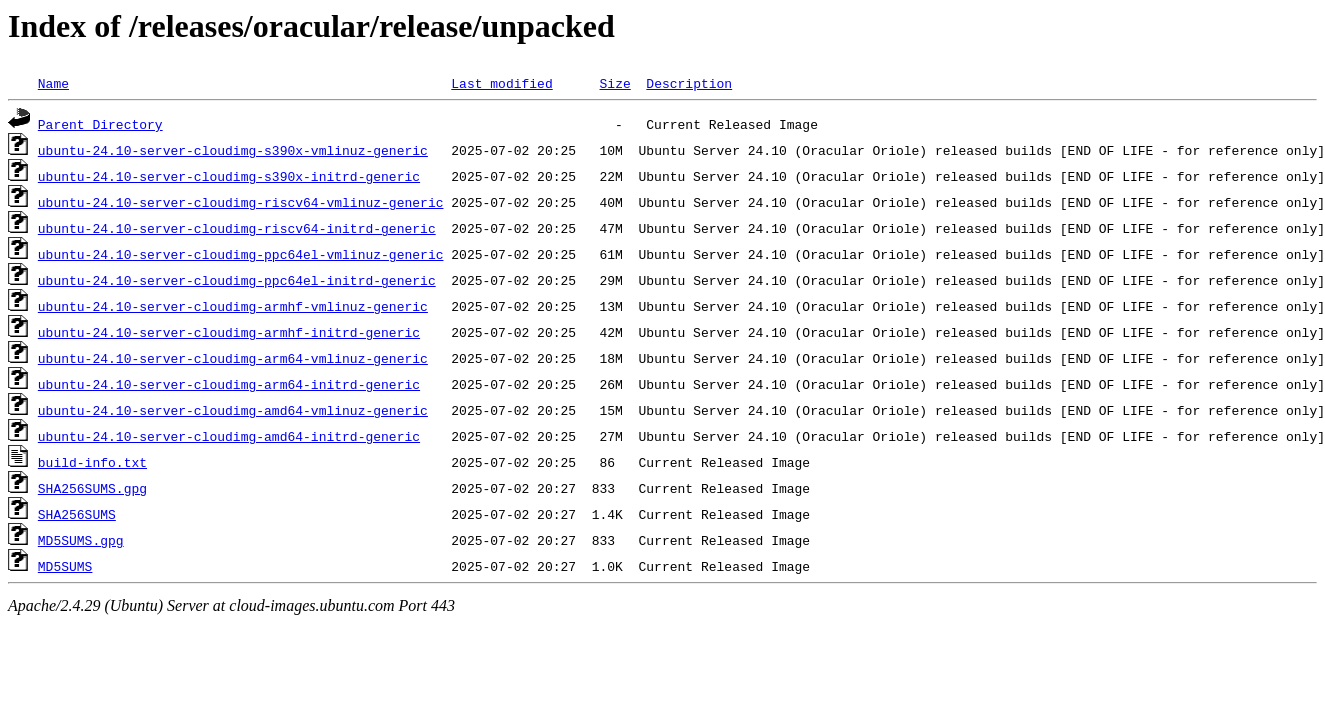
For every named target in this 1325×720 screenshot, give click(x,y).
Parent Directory (100, 124)
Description (689, 83)
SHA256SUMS (77, 514)
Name (53, 83)
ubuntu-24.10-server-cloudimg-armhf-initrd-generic (229, 332)
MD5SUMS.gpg (81, 540)
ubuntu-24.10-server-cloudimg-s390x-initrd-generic (229, 176)
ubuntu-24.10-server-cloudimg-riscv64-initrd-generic (237, 228)
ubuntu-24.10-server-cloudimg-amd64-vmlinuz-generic (233, 410)
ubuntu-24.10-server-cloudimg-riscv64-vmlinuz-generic (241, 202)
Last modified (501, 83)
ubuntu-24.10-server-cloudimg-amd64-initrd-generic (229, 436)
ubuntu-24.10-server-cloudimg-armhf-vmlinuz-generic (233, 306)
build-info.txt (92, 462)
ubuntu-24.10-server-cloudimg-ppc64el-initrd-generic (237, 280)
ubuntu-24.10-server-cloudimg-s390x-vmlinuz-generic (233, 150)
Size (614, 83)
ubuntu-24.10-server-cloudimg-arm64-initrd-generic (229, 384)
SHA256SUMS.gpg (92, 488)
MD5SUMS (65, 566)
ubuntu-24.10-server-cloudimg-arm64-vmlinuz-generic (233, 358)
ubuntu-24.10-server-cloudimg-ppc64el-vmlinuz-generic (241, 254)
